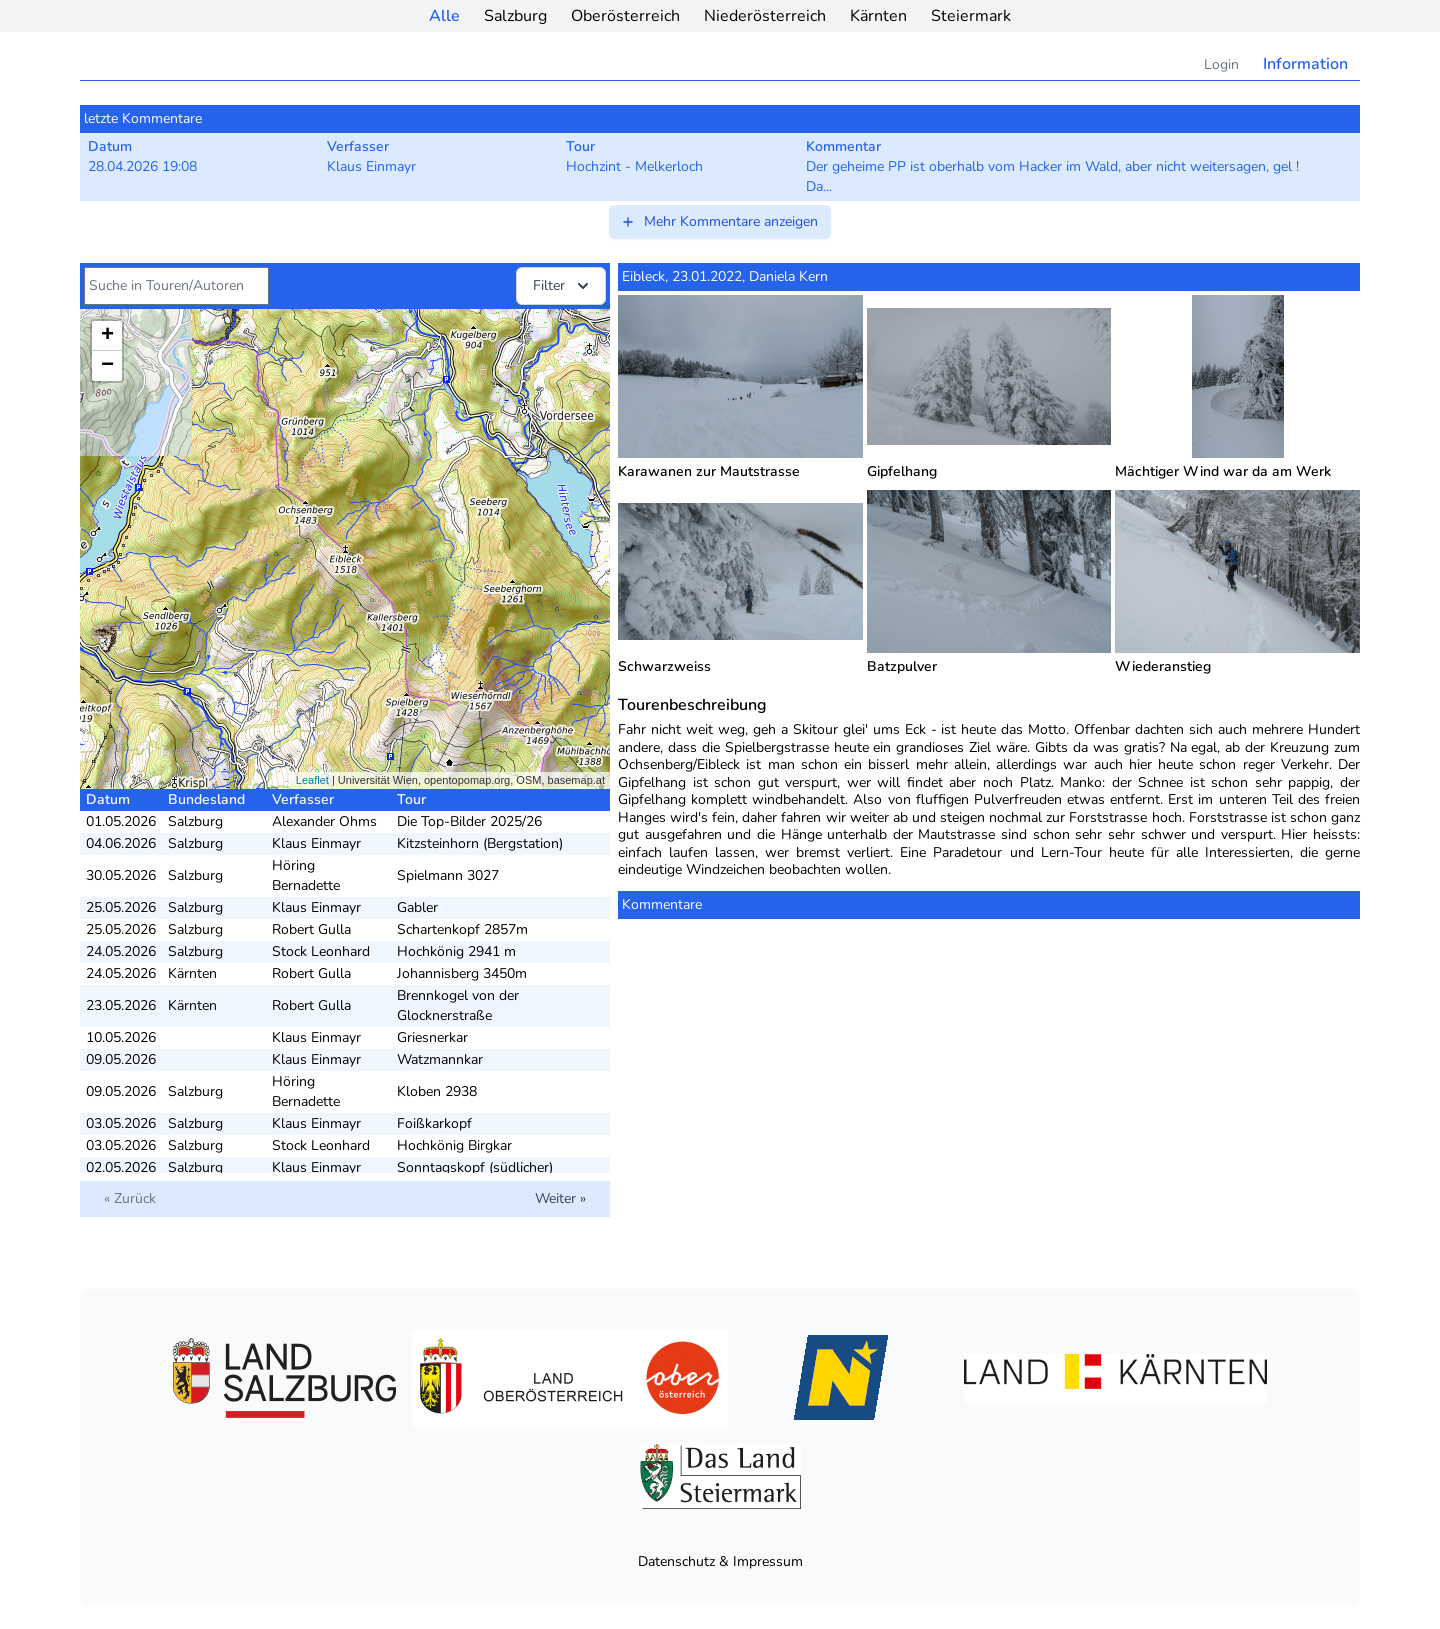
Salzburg (515, 16)
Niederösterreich (765, 16)
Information (1305, 64)
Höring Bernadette (306, 875)
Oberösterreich (625, 16)
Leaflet (312, 780)
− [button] (107, 366)
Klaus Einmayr (316, 843)
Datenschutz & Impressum (720, 1561)
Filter (563, 286)
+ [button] (107, 336)
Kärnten (878, 16)
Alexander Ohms (324, 821)
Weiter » (560, 1198)
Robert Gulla (311, 929)
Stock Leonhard (321, 951)
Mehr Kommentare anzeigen (719, 221)
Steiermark (971, 16)
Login (1221, 64)
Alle (444, 16)
